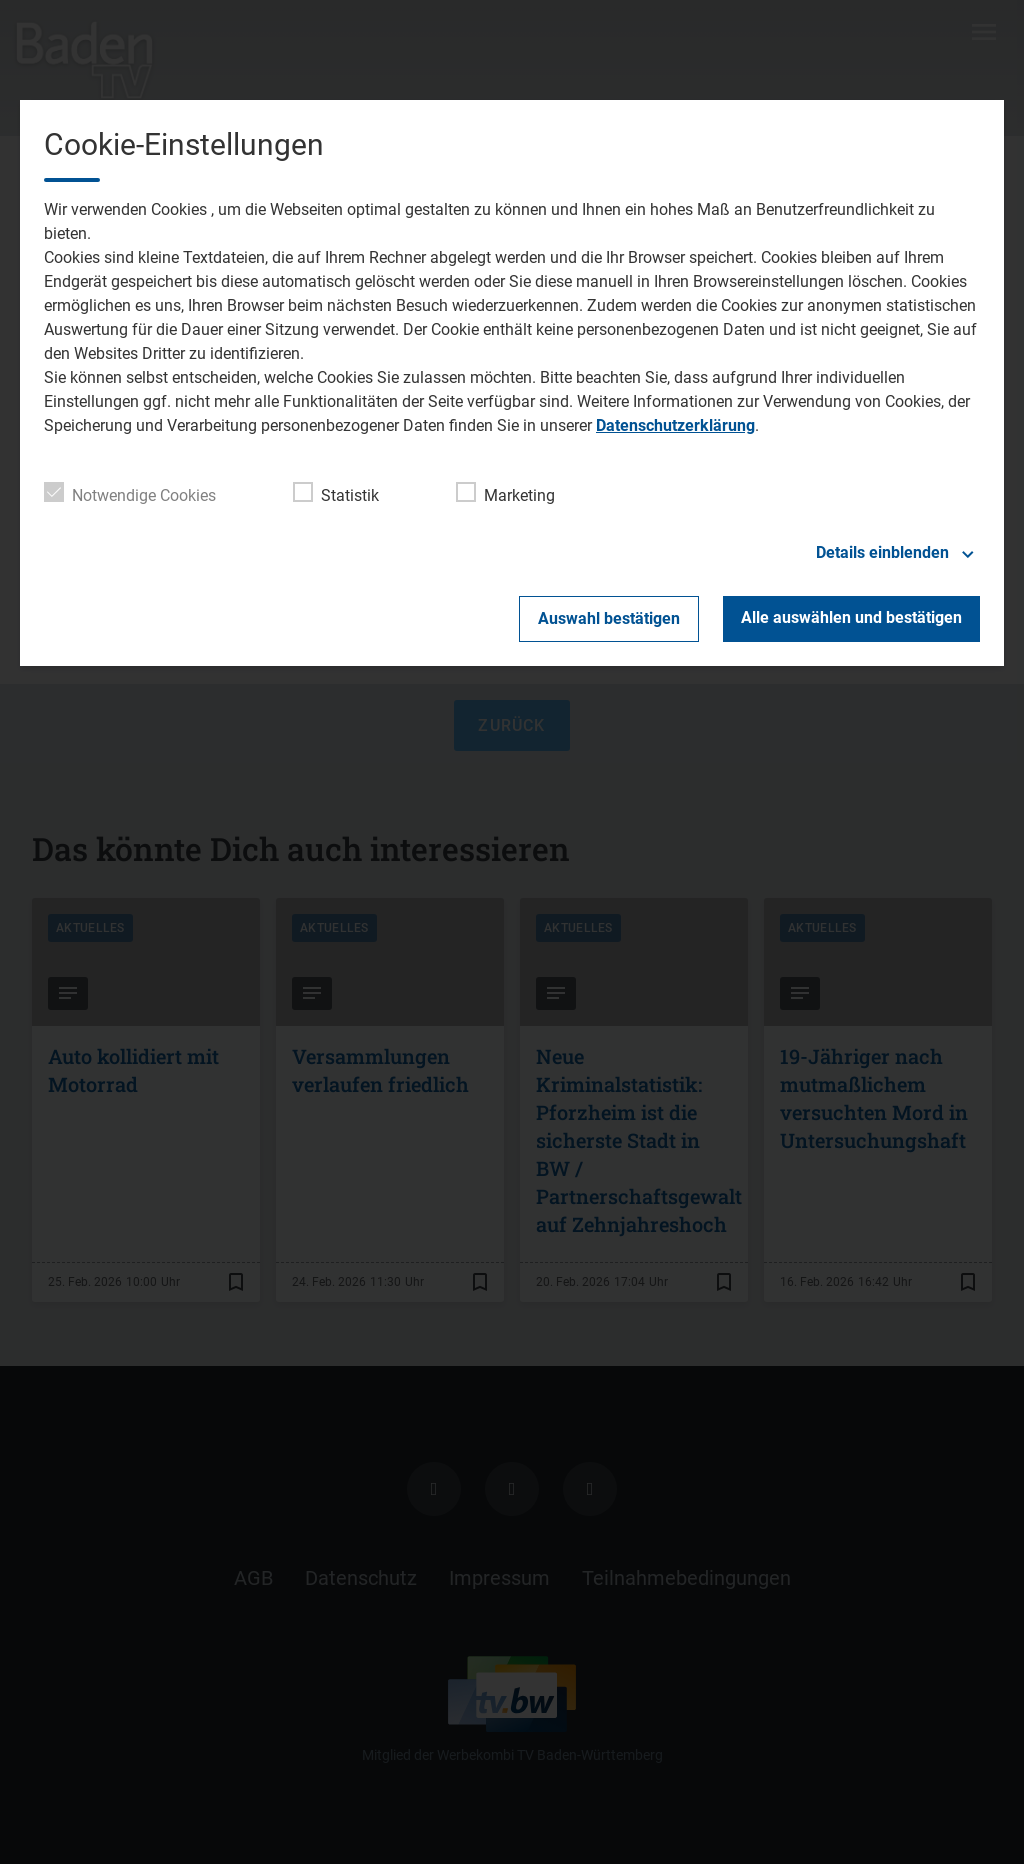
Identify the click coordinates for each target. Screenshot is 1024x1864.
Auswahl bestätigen (609, 618)
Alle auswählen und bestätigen (851, 617)
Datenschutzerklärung (675, 425)
